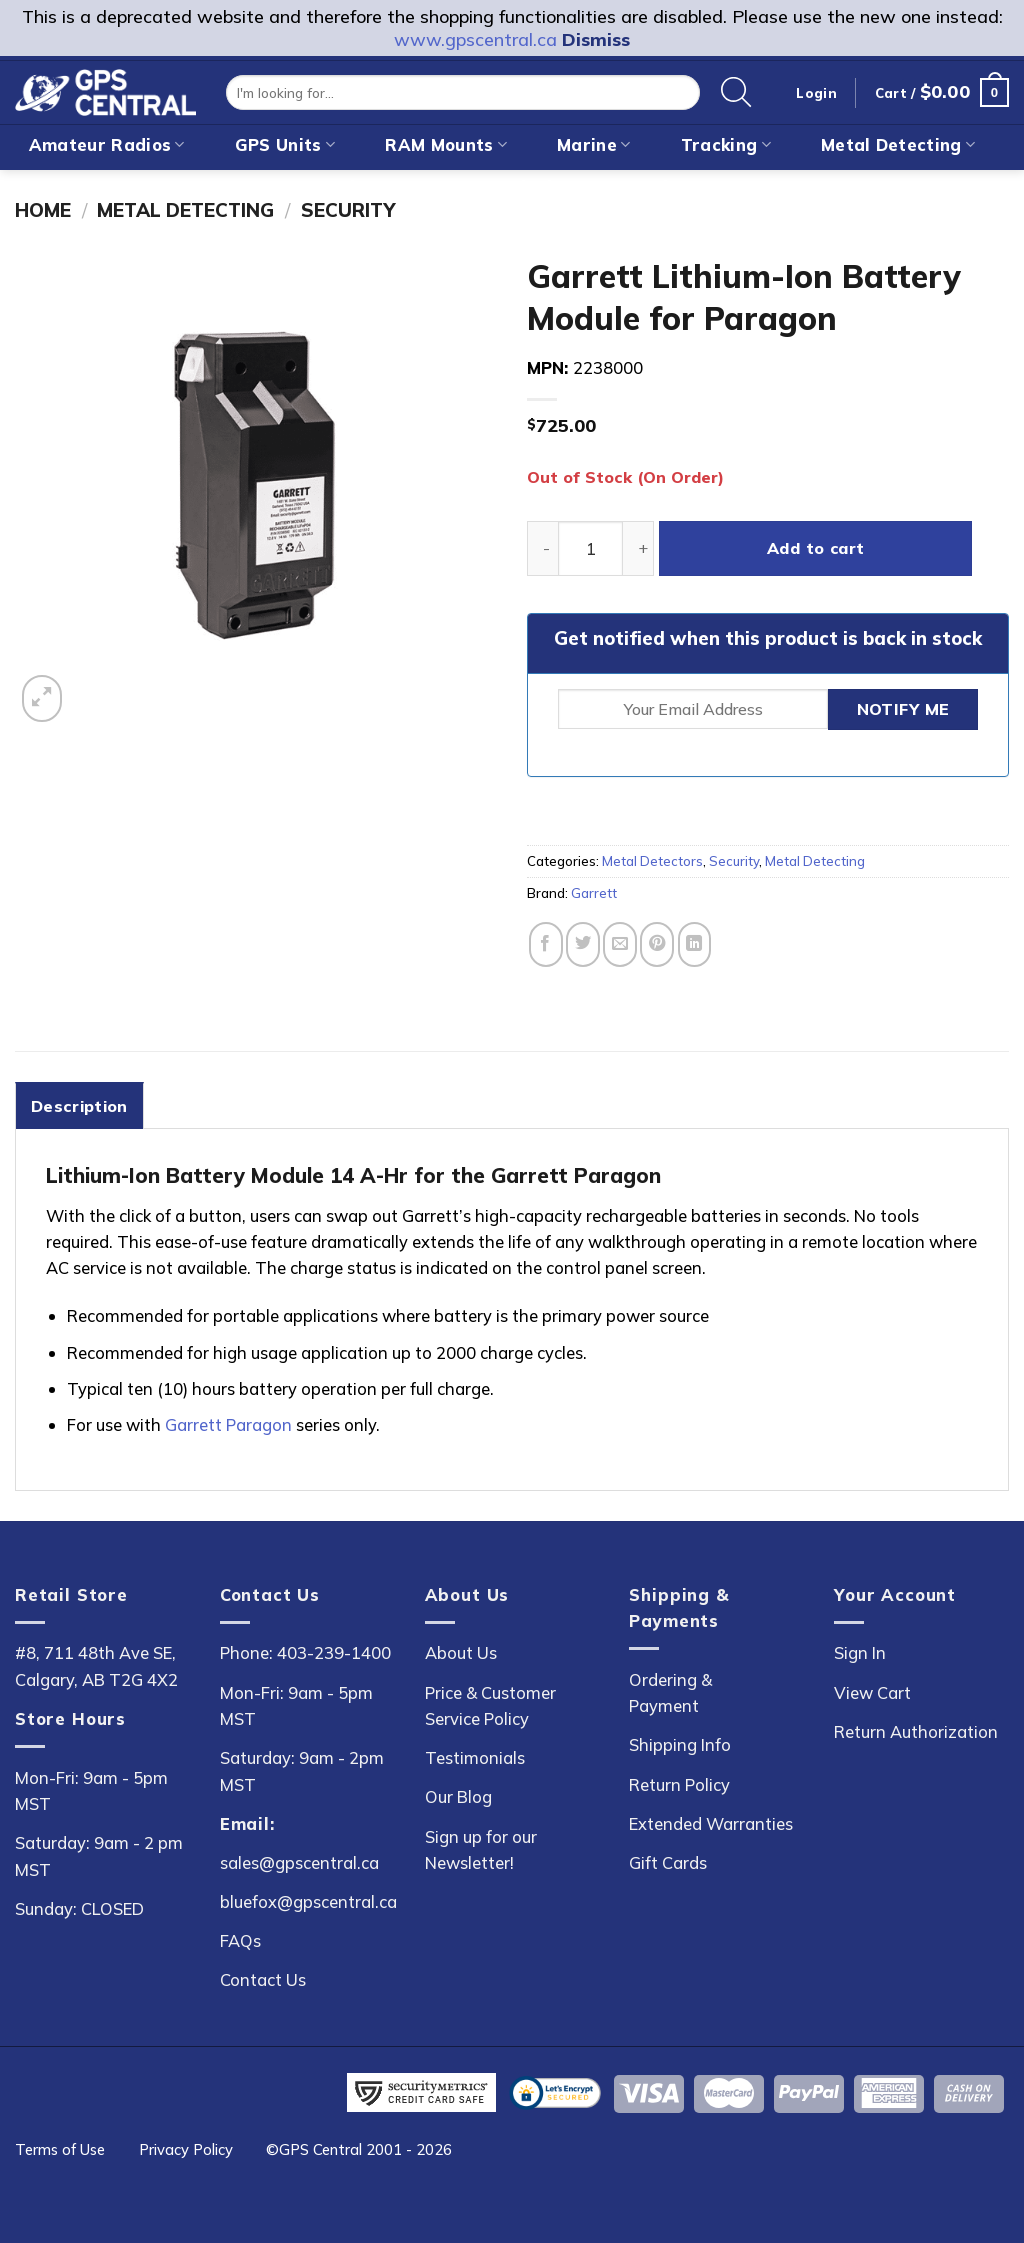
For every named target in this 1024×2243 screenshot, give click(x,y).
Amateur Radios (107, 144)
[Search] (736, 93)
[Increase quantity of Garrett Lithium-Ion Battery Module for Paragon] (638, 548)
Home (43, 210)
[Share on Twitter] (583, 944)
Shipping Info (680, 1744)
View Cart (872, 1692)
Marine (594, 144)
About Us (461, 1652)
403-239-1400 (334, 1652)
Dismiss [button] (596, 39)
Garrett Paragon (228, 1424)
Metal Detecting (898, 144)
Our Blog (458, 1796)
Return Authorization (916, 1731)
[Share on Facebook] (546, 944)
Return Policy (679, 1784)
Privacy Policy (186, 2149)
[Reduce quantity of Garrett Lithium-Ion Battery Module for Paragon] (542, 548)
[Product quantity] (590, 548)
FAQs (240, 1940)
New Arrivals (505, 186)
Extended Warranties (711, 1823)
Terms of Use (60, 2149)
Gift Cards (668, 1862)
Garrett (594, 893)
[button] (942, 92)
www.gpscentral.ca (475, 39)
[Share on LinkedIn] (695, 944)
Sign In (860, 1652)
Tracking (726, 144)
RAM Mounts (446, 144)
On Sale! (654, 186)
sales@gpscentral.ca (299, 1862)
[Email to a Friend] (620, 944)
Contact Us (263, 1979)
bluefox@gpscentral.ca (308, 1901)
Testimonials (475, 1757)
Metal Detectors (652, 861)
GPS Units (285, 144)
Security (348, 210)
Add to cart (816, 548)
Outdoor (355, 186)
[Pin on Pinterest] (657, 944)
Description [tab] (79, 1106)
